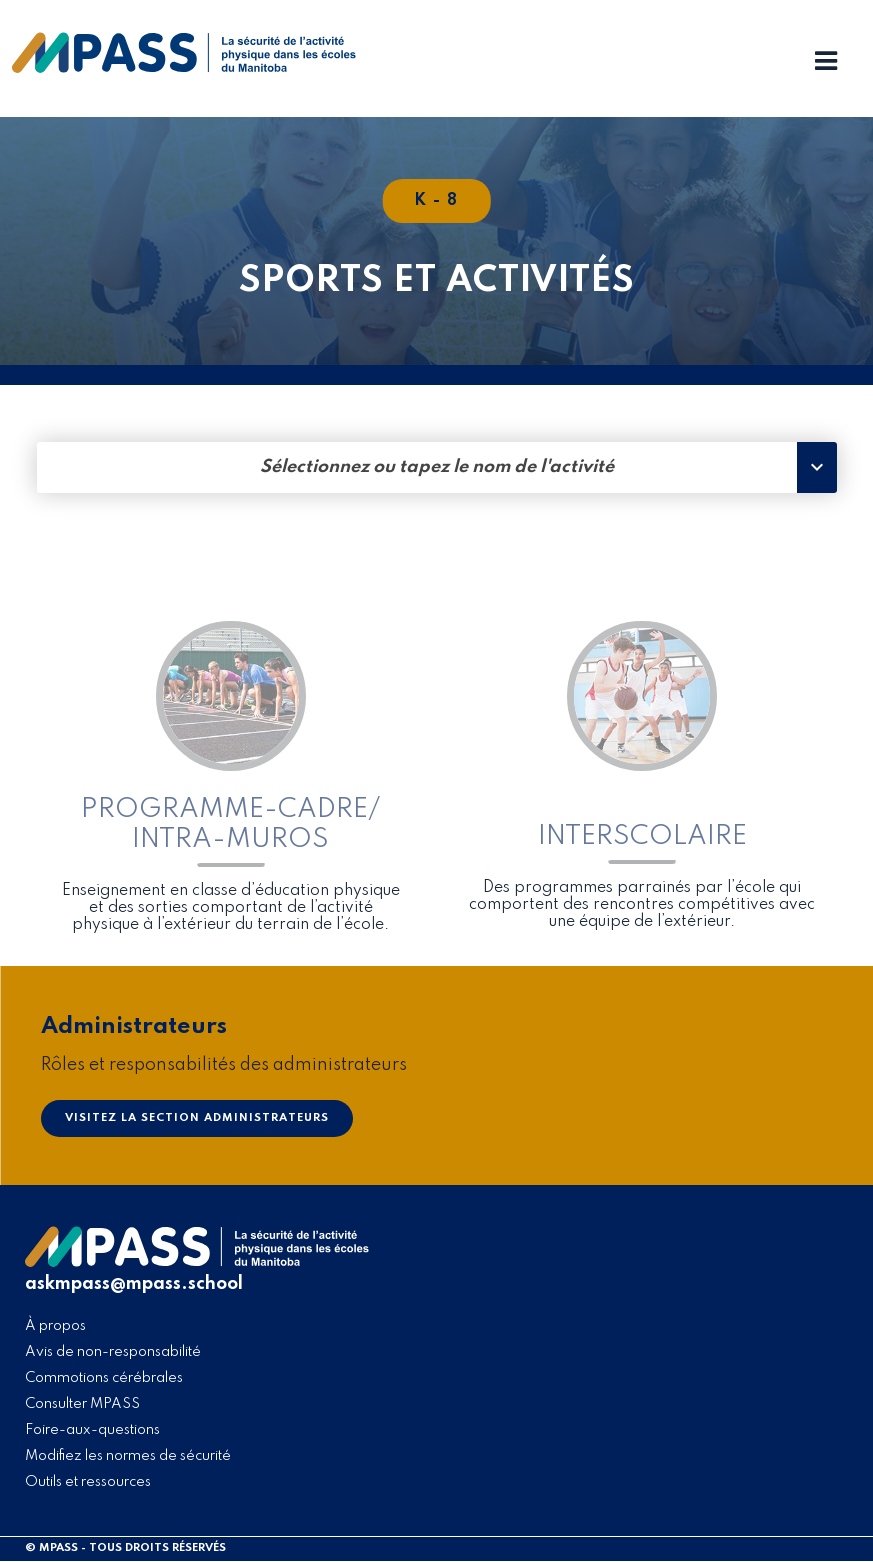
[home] (184, 68)
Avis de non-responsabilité (113, 1352)
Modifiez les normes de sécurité (128, 1456)
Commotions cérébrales (104, 1378)
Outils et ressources (88, 1482)
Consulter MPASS (82, 1404)
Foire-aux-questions (92, 1430)
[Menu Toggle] (826, 63)
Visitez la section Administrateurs (197, 1118)
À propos (55, 1326)
